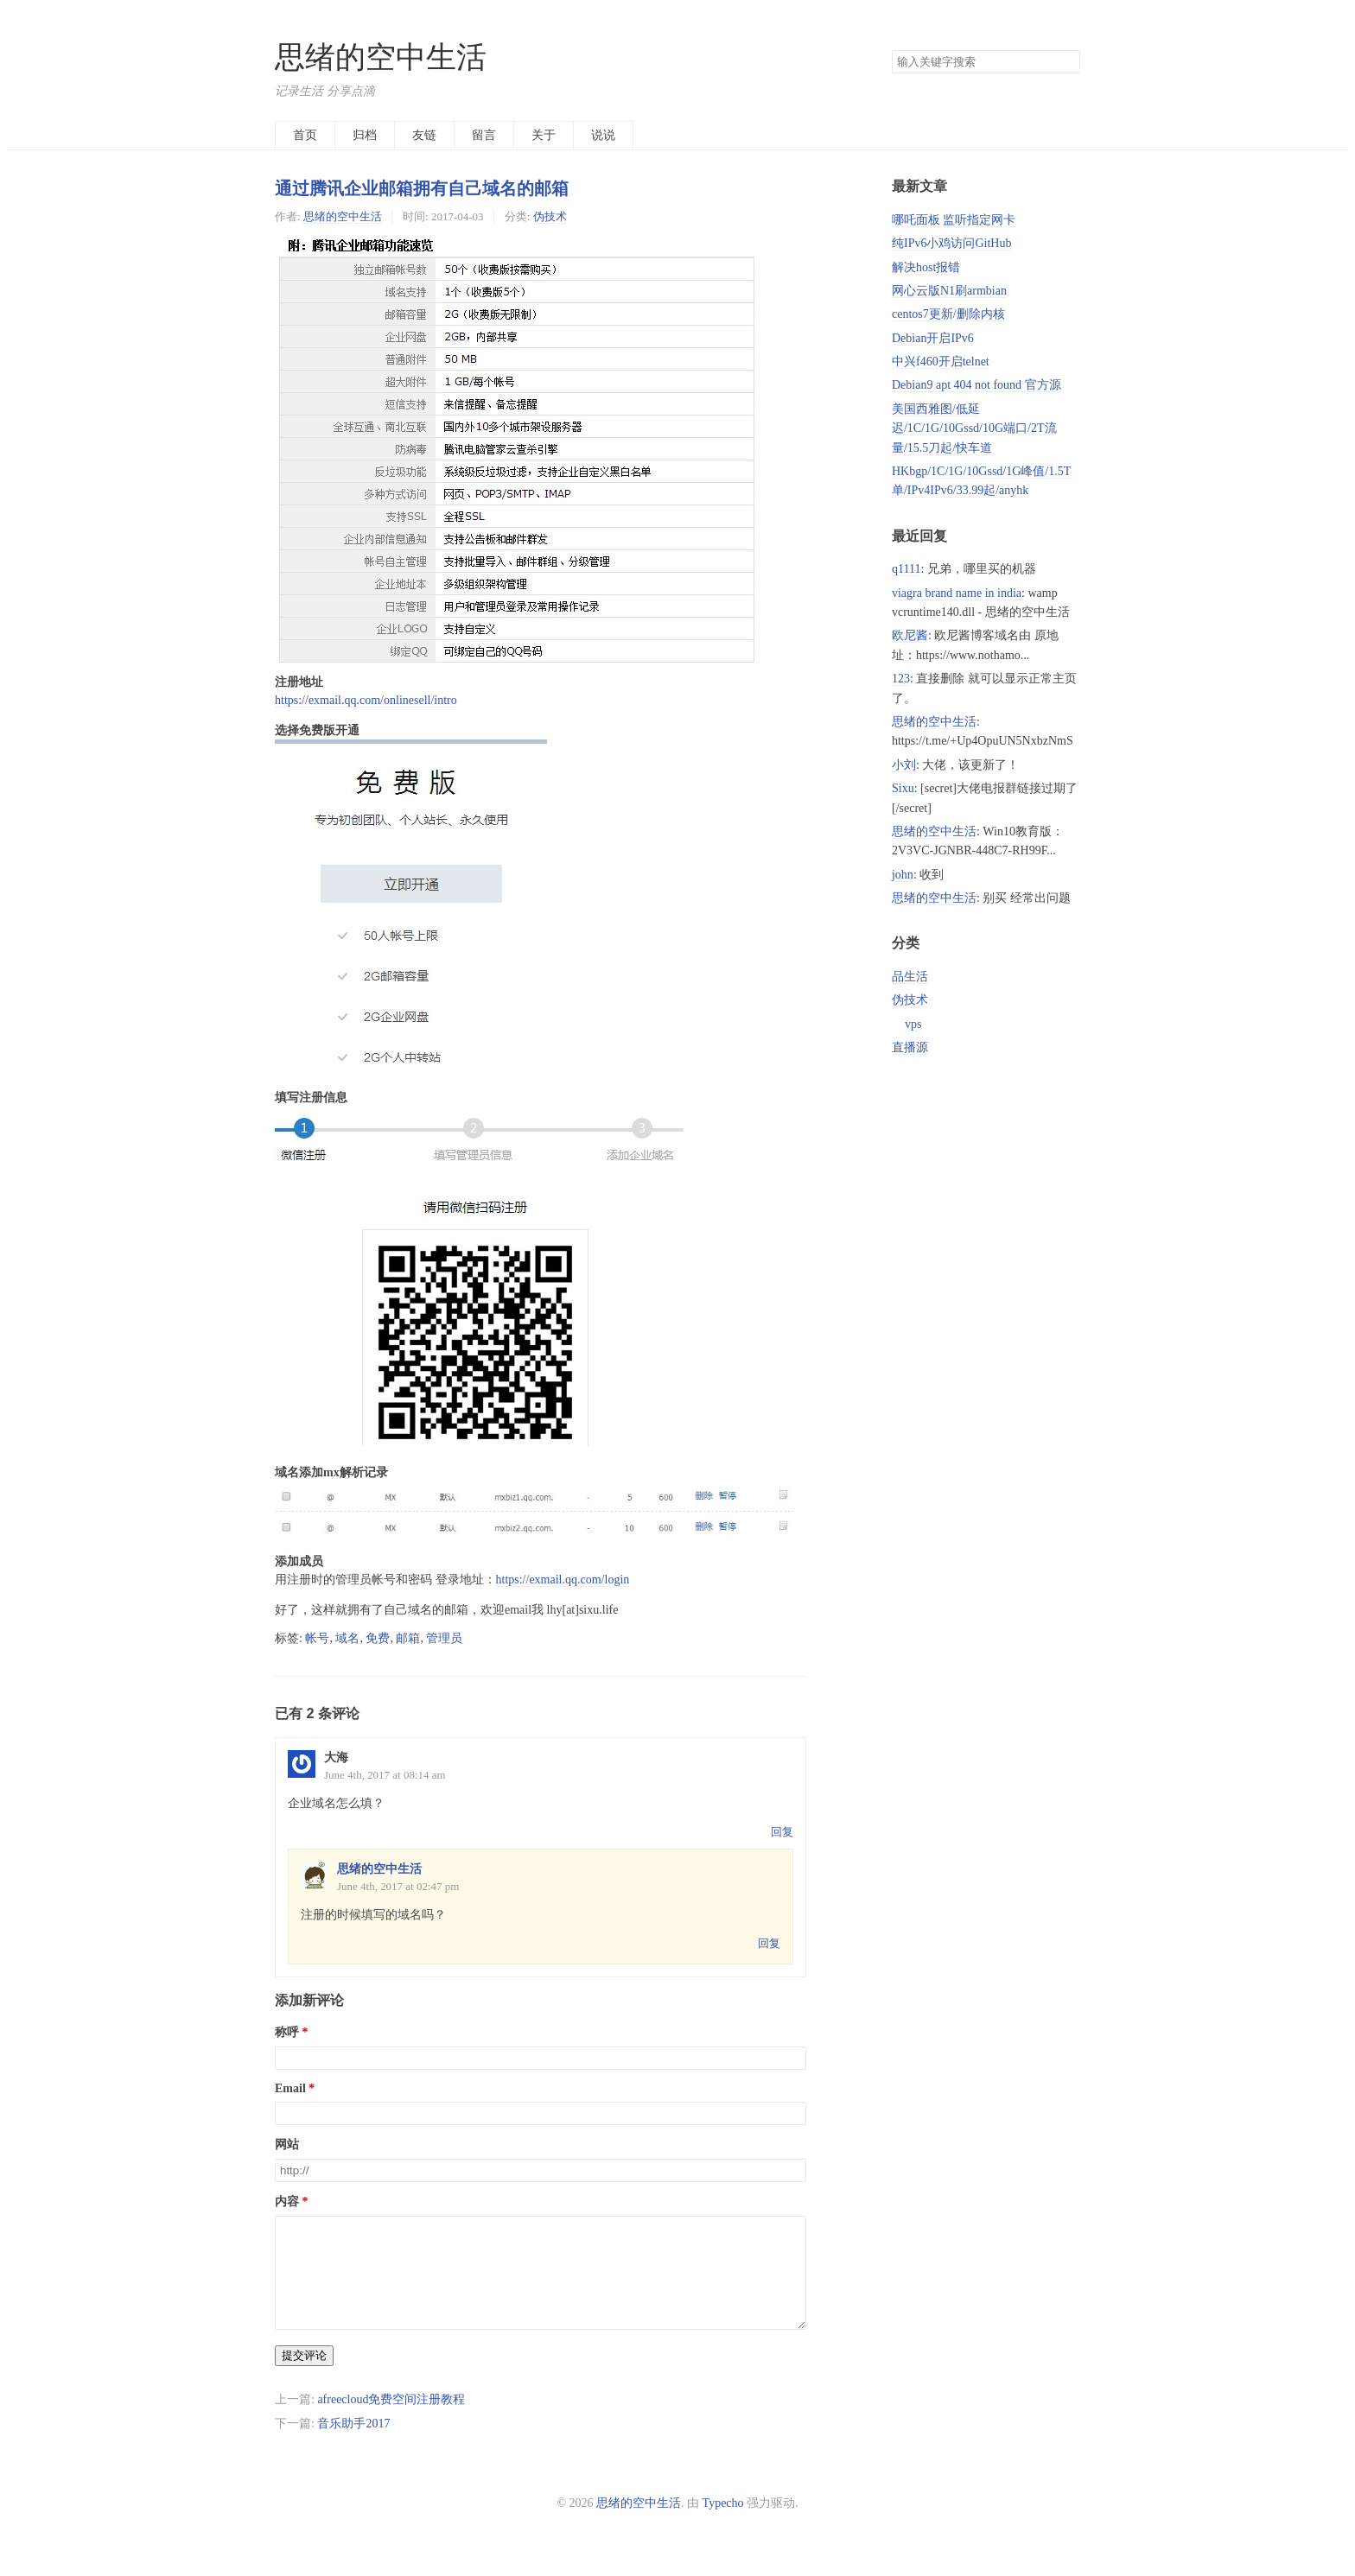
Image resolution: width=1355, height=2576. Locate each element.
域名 (347, 1638)
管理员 (444, 1638)
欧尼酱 (910, 635)
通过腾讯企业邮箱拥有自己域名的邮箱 (422, 188)
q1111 (906, 568)
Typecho (723, 2523)
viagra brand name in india (956, 593)
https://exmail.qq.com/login (563, 1579)
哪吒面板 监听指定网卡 (954, 219)
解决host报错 (926, 267)
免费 (378, 1638)
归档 (365, 135)
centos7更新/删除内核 (948, 314)
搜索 (1066, 62)
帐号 (317, 1638)
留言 (484, 135)
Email (290, 2088)
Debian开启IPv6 (933, 338)
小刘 (904, 764)
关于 (543, 135)
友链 (424, 135)
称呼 (287, 2032)
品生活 (910, 976)
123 (901, 678)
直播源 (910, 1047)
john (902, 874)
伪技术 (550, 216)
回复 (782, 1831)
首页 (305, 135)
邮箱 (408, 1638)
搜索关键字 (891, 49)
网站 (287, 2144)
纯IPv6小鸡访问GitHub (951, 243)
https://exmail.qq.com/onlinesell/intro (366, 700)
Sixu (903, 788)
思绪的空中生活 (381, 57)
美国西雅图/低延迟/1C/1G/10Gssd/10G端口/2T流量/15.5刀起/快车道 (974, 428)
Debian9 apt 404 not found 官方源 (976, 384)
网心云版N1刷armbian (949, 290)
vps (913, 1024)
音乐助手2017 (353, 2444)
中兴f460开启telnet (940, 361)
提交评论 (304, 2376)
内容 (287, 2201)
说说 (603, 135)
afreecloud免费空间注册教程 (391, 2420)
